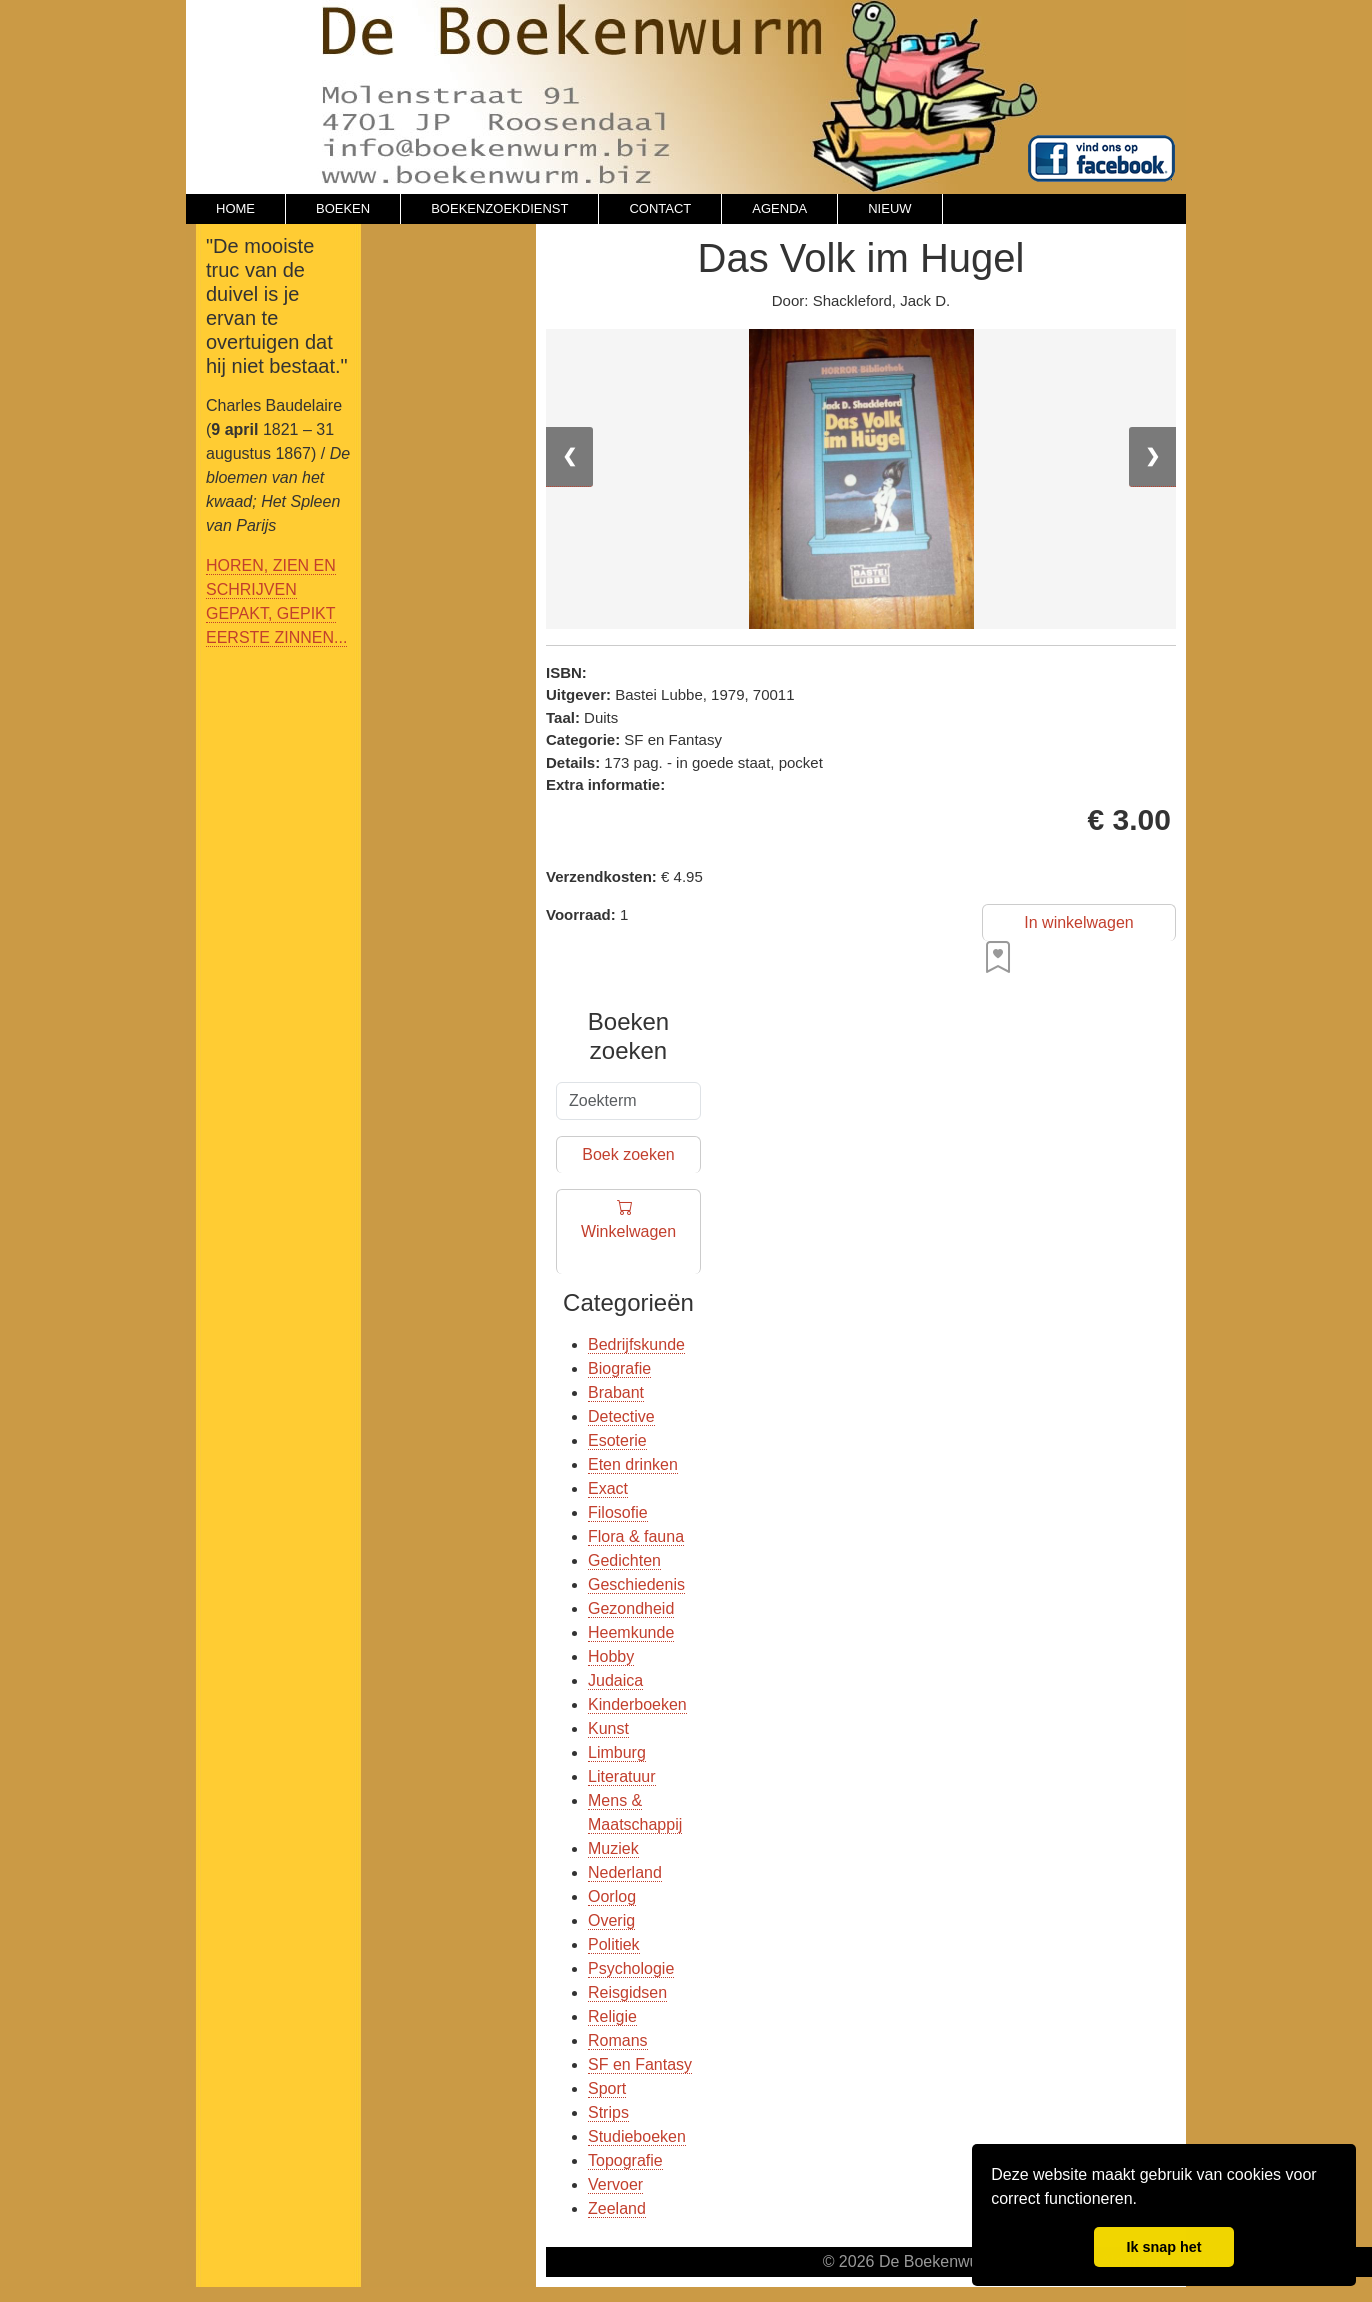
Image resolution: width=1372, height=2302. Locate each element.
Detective (621, 1416)
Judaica (615, 1680)
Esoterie (617, 1440)
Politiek (614, 1944)
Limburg (617, 1752)
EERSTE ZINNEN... (276, 637)
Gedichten (624, 1560)
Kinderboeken (637, 1704)
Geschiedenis (636, 1584)
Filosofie (618, 1512)
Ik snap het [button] (1163, 2247)
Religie (612, 2016)
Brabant (616, 1392)
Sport (607, 2088)
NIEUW (889, 208)
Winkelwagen (628, 1232)
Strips (608, 2112)
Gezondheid (631, 1608)
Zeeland (617, 2208)
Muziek (613, 1848)
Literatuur (622, 1776)
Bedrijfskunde (636, 1344)
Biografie (619, 1368)
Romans (618, 2040)
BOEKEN (343, 208)
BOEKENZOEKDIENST (499, 208)
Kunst (608, 1728)
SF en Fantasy (640, 2064)
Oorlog (612, 1896)
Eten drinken (633, 1464)
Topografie (625, 2160)
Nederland (625, 1872)
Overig (611, 1920)
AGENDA (779, 208)
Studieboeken (637, 2136)
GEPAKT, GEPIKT (271, 613)
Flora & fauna (636, 1536)
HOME (235, 208)
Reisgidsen (627, 1992)
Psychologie (631, 1968)
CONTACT (660, 208)
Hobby (611, 1656)
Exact (608, 1488)
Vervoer (615, 2184)
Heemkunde (631, 1632)
